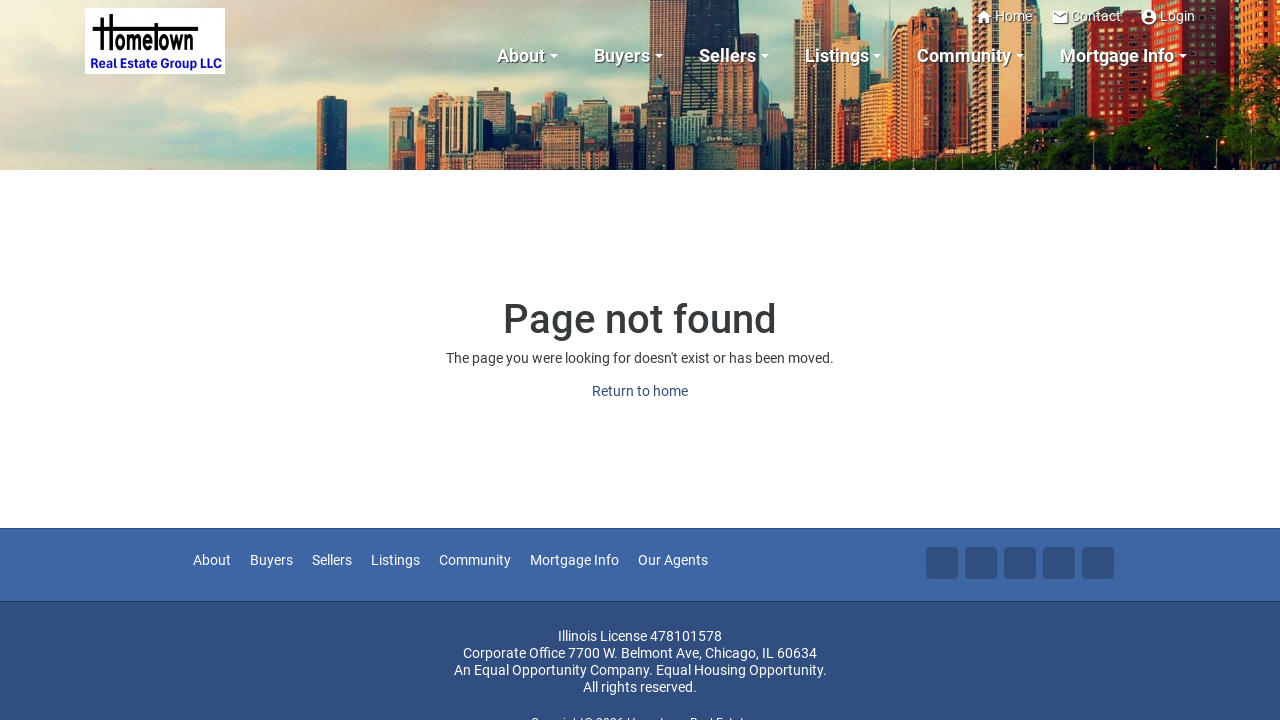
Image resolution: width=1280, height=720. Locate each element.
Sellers (332, 560)
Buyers (271, 560)
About (212, 560)
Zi (1059, 563)
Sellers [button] (727, 56)
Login (1167, 16)
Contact (1086, 16)
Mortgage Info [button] (1117, 56)
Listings (395, 560)
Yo (1098, 563)
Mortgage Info (574, 560)
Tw (981, 563)
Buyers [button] (622, 56)
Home (1003, 16)
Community (475, 560)
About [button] (521, 56)
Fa (942, 563)
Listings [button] (837, 56)
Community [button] (964, 56)
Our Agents (673, 560)
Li (1020, 563)
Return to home (640, 391)
